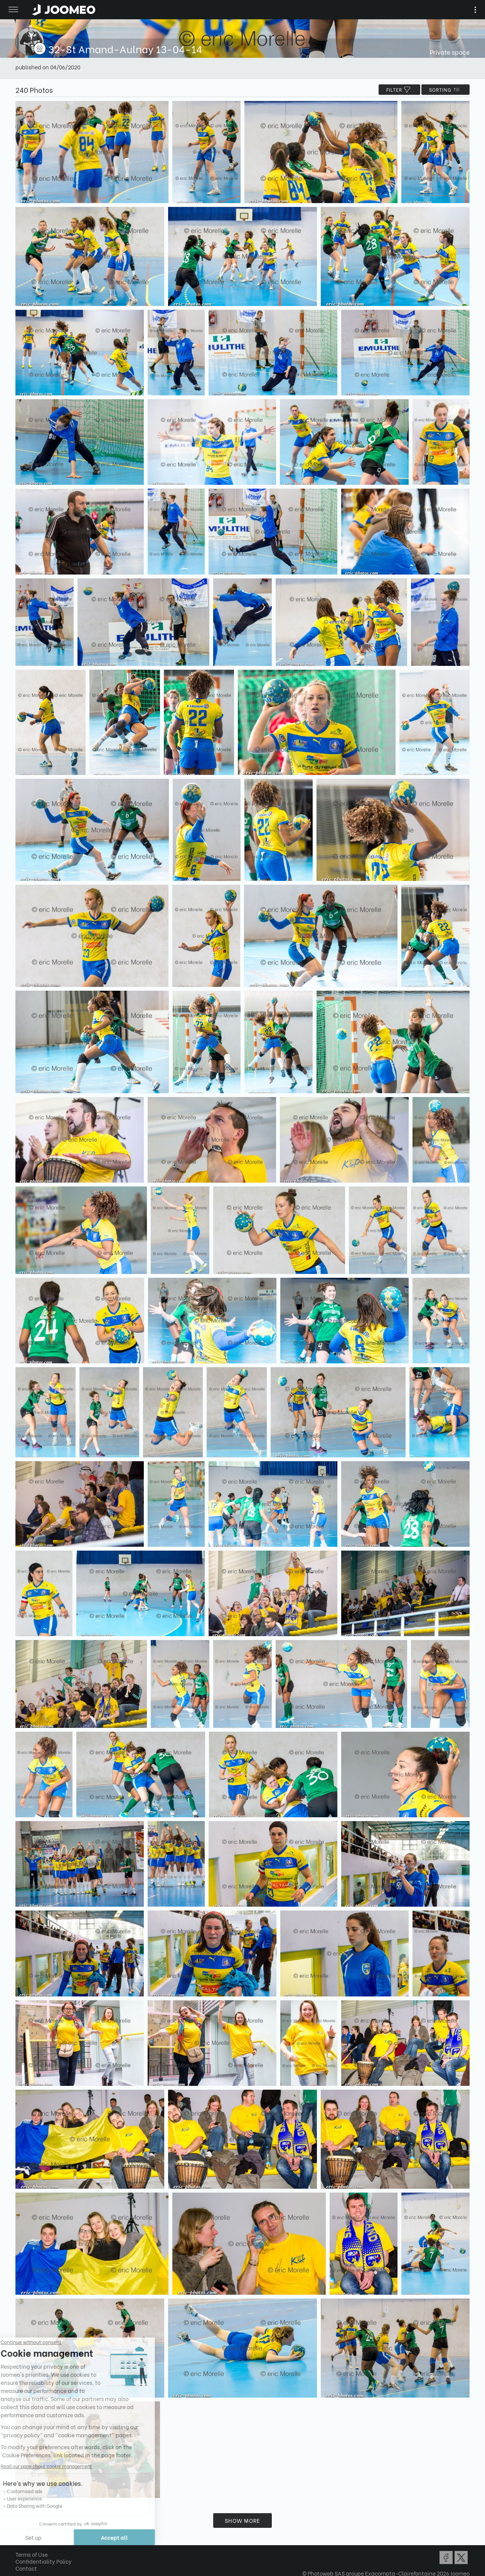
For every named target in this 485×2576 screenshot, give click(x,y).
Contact (26, 2568)
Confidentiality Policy (43, 2561)
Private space (450, 51)
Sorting (445, 89)
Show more (242, 2520)
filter (399, 89)
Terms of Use (31, 2554)
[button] (20, 2536)
